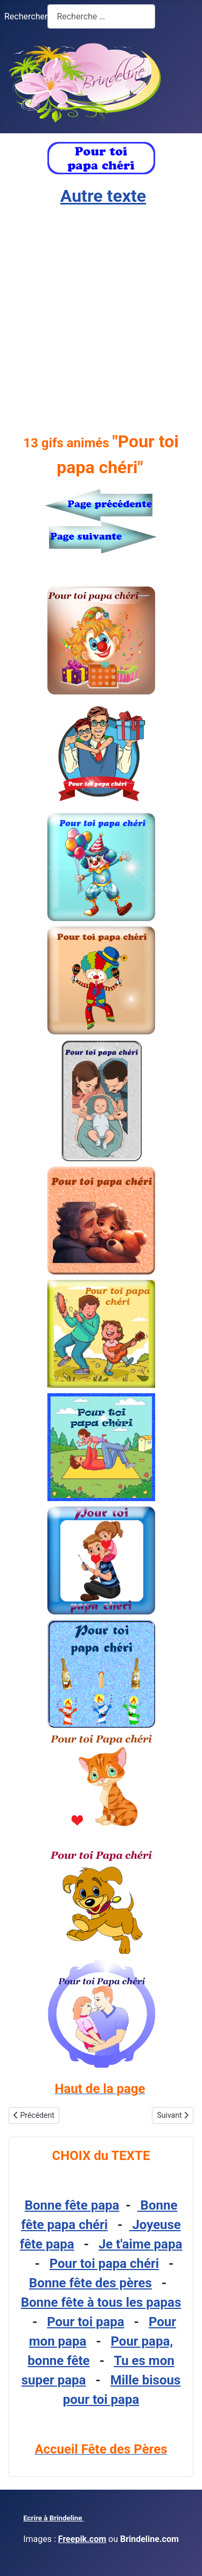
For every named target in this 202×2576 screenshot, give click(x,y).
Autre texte (103, 196)
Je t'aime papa (140, 2244)
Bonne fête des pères (90, 2283)
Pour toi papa (85, 2321)
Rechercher (25, 16)
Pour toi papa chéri (104, 2263)
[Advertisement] (101, 318)
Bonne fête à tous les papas (101, 2302)
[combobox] (101, 16)
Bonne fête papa (72, 2205)
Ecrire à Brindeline (53, 2518)
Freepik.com (82, 2539)
